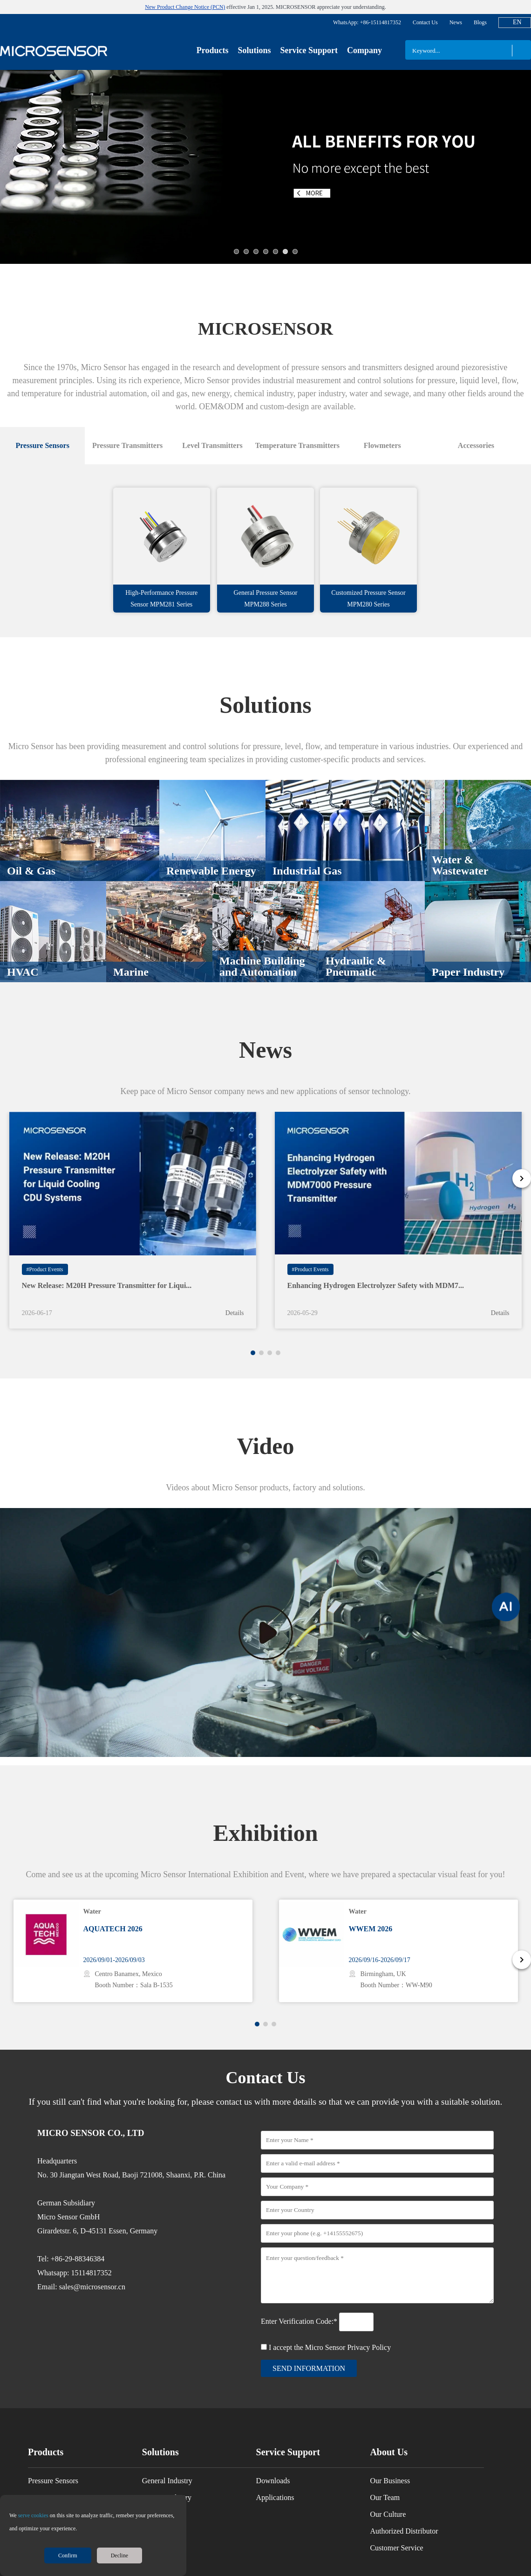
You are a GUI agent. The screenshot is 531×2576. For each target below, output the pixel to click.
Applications (275, 2480)
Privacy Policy (369, 2330)
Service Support (309, 50)
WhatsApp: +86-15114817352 (367, 22)
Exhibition (265, 1815)
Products (213, 50)
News (455, 22)
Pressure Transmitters (60, 2480)
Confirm (67, 2555)
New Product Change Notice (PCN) (185, 7)
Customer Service (396, 2530)
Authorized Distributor (404, 2513)
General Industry (167, 2463)
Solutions (254, 50)
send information (308, 2351)
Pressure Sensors (53, 2463)
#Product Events (45, 1251)
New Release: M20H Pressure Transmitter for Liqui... (107, 1268)
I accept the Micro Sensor (330, 2330)
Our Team (385, 2480)
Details (234, 1295)
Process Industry (166, 2480)
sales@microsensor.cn (92, 2269)
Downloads (273, 2463)
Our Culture (388, 2496)
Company (364, 50)
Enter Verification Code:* (300, 2303)
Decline (119, 2555)
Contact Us (425, 22)
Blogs (480, 22)
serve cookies (33, 2515)
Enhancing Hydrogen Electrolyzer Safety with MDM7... (375, 1268)
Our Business (390, 2463)
